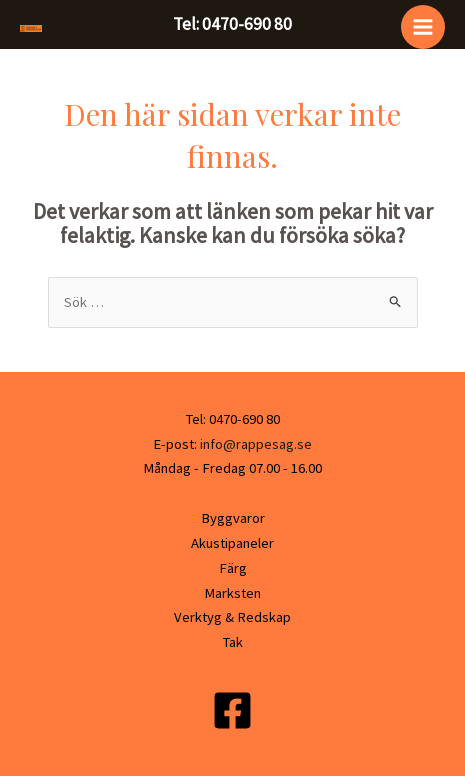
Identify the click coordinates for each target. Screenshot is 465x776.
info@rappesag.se (254, 444)
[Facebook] (232, 710)
